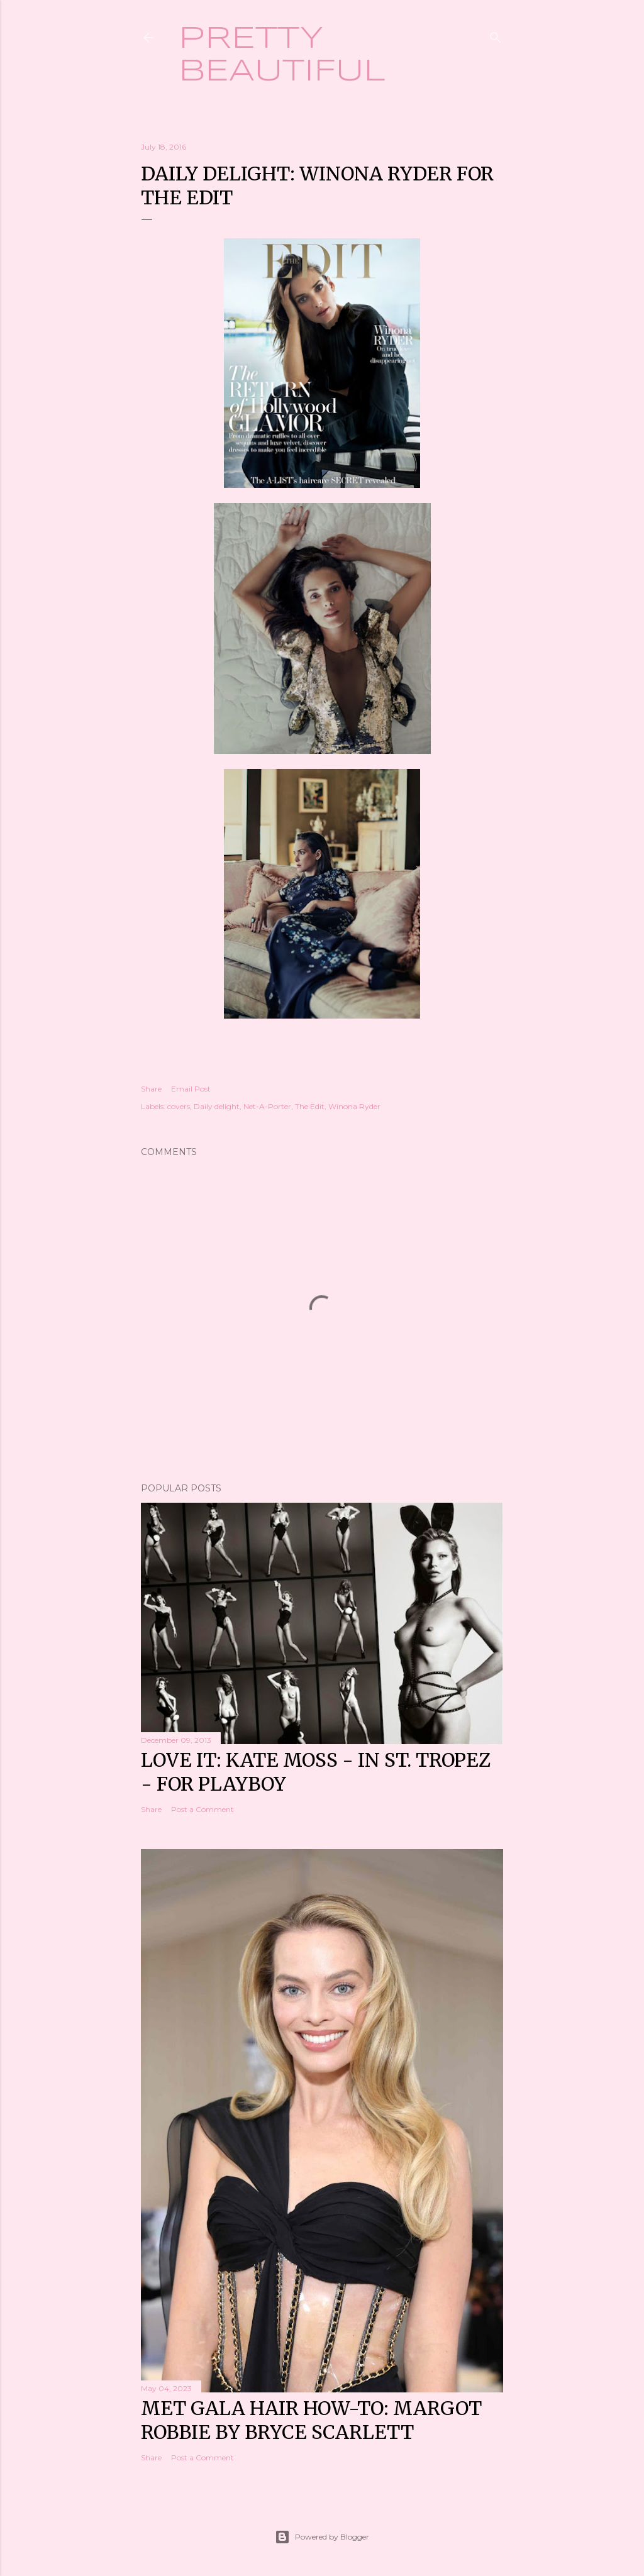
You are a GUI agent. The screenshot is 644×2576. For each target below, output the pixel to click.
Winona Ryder (354, 1106)
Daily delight (217, 1106)
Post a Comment (202, 1809)
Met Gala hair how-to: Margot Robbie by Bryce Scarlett (311, 2420)
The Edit (310, 1106)
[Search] (495, 35)
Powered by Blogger (322, 2537)
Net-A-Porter (267, 1106)
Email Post (191, 1088)
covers (178, 1106)
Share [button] (151, 1088)
